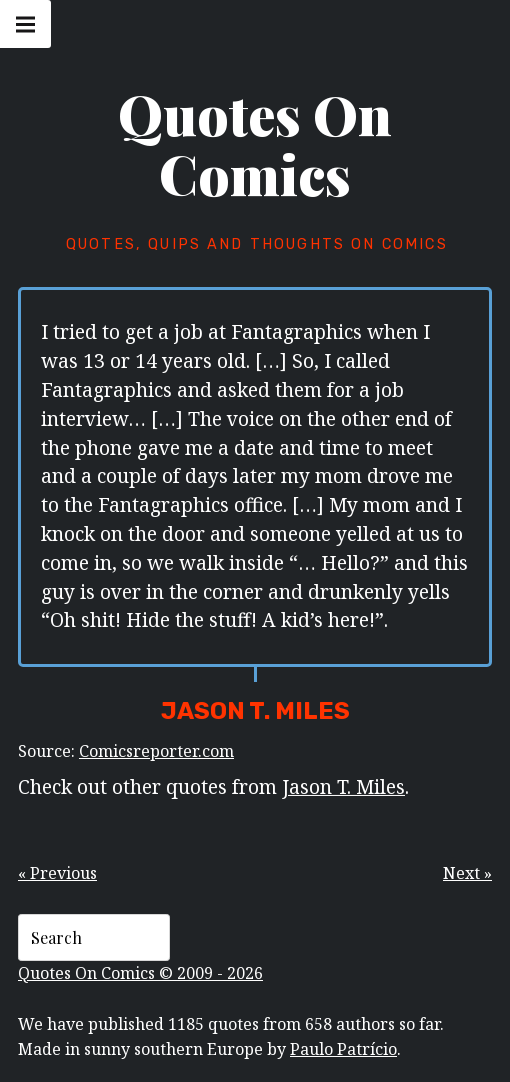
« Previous (57, 873)
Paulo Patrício (343, 1049)
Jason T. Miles (343, 786)
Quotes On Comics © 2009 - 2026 (140, 973)
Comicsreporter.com (156, 751)
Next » (467, 873)
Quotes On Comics (255, 144)
